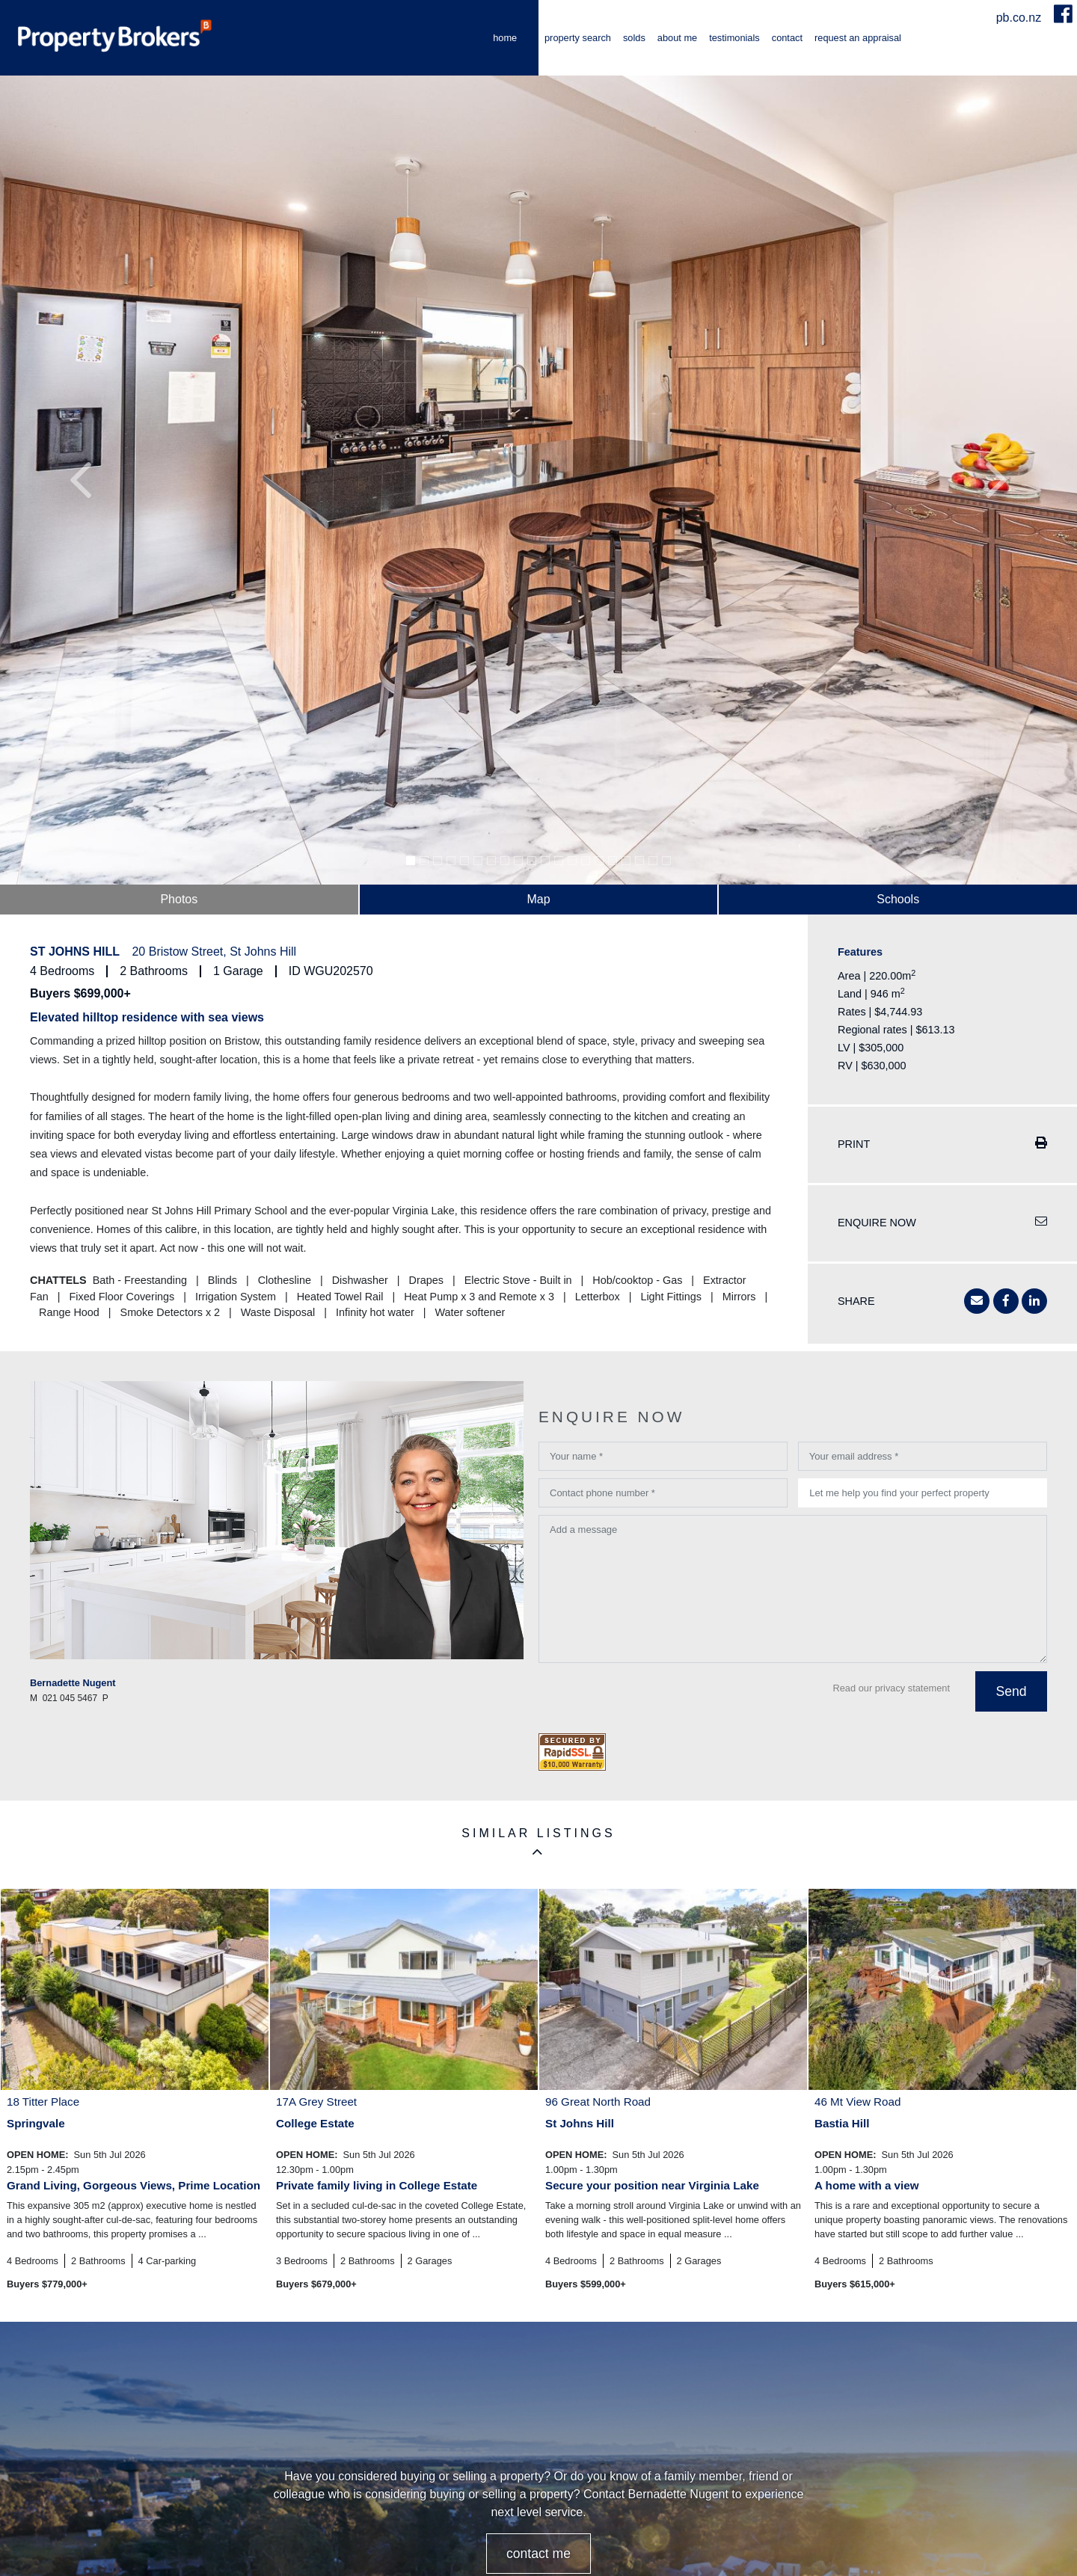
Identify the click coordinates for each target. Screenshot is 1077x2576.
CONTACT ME (538, 2553)
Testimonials (734, 37)
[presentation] (652, 1699)
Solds (634, 37)
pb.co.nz (1020, 17)
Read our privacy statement (891, 1688)
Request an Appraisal (857, 37)
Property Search (577, 37)
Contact (787, 37)
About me (677, 37)
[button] (81, 480)
